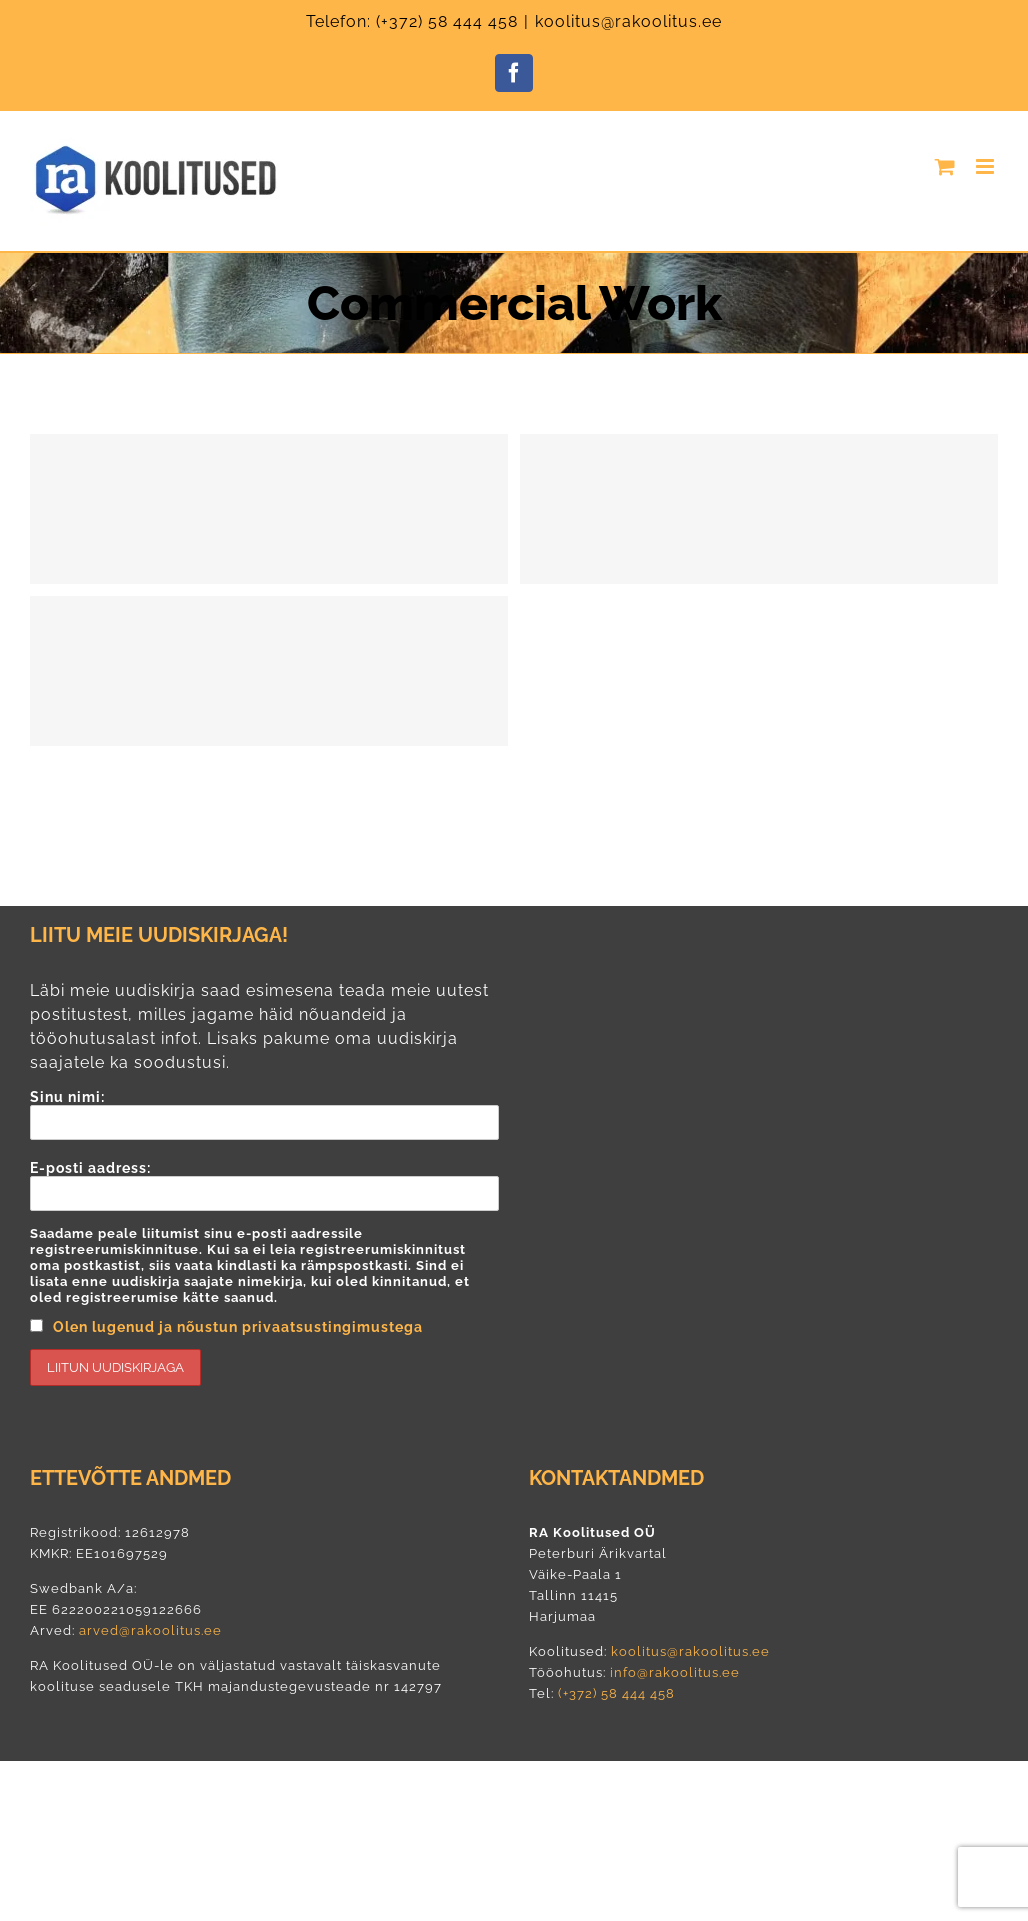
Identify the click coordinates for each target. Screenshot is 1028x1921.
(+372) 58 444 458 (447, 21)
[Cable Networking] (269, 671)
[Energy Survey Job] (269, 509)
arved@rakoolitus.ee (150, 1630)
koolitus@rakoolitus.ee (628, 21)
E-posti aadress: (264, 1273)
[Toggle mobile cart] (945, 166)
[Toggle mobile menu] (987, 166)
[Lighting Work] (759, 509)
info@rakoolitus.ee (673, 1672)
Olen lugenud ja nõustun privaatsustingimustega (238, 1327)
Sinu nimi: (264, 1114)
